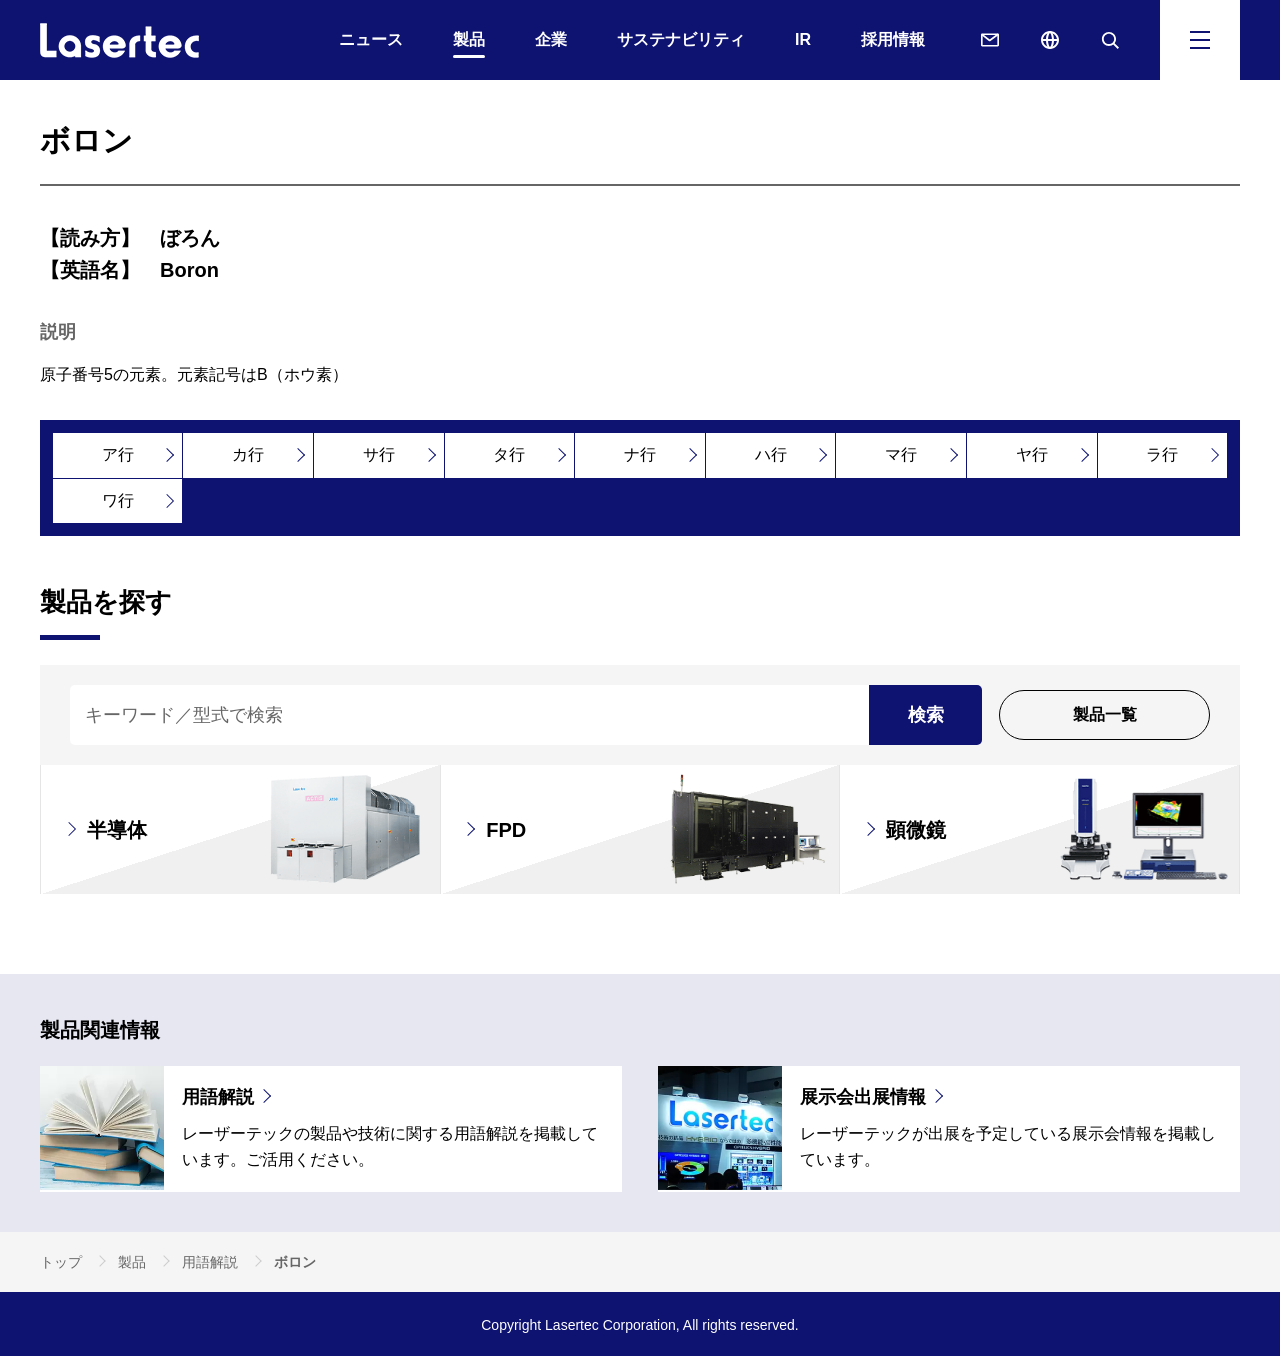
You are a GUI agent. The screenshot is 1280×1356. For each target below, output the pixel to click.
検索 (926, 715)
